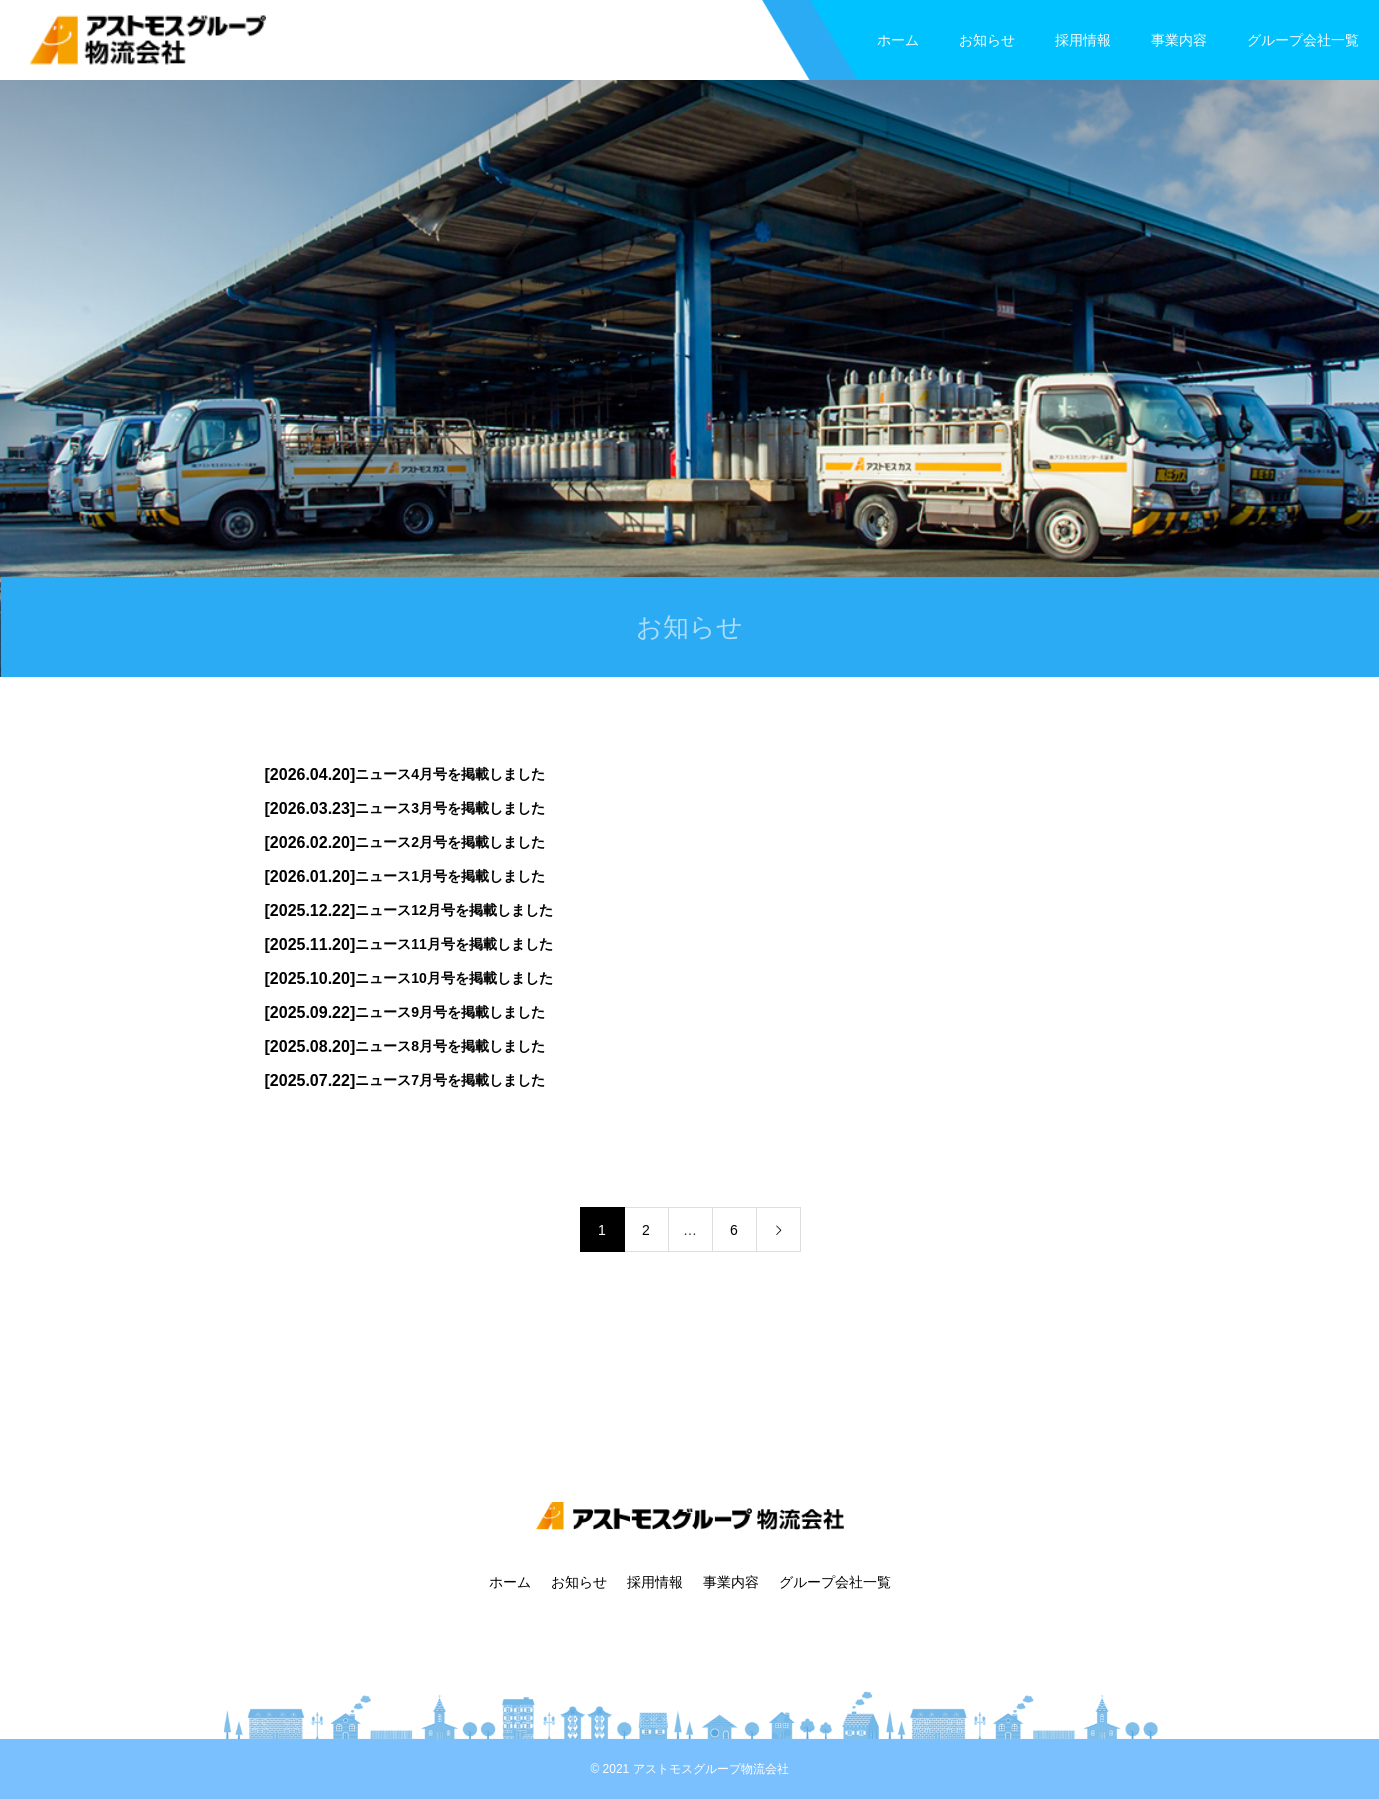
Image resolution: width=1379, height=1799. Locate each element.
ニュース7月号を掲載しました (450, 1080)
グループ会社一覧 (1303, 40)
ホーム (898, 40)
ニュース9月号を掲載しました (450, 1012)
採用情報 (1083, 40)
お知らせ (987, 40)
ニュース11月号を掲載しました (454, 944)
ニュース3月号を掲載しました (450, 808)
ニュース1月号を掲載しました (450, 876)
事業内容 (1179, 40)
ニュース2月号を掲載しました (450, 842)
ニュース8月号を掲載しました (450, 1046)
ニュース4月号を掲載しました (450, 774)
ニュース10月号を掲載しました (454, 978)
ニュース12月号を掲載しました (454, 910)
